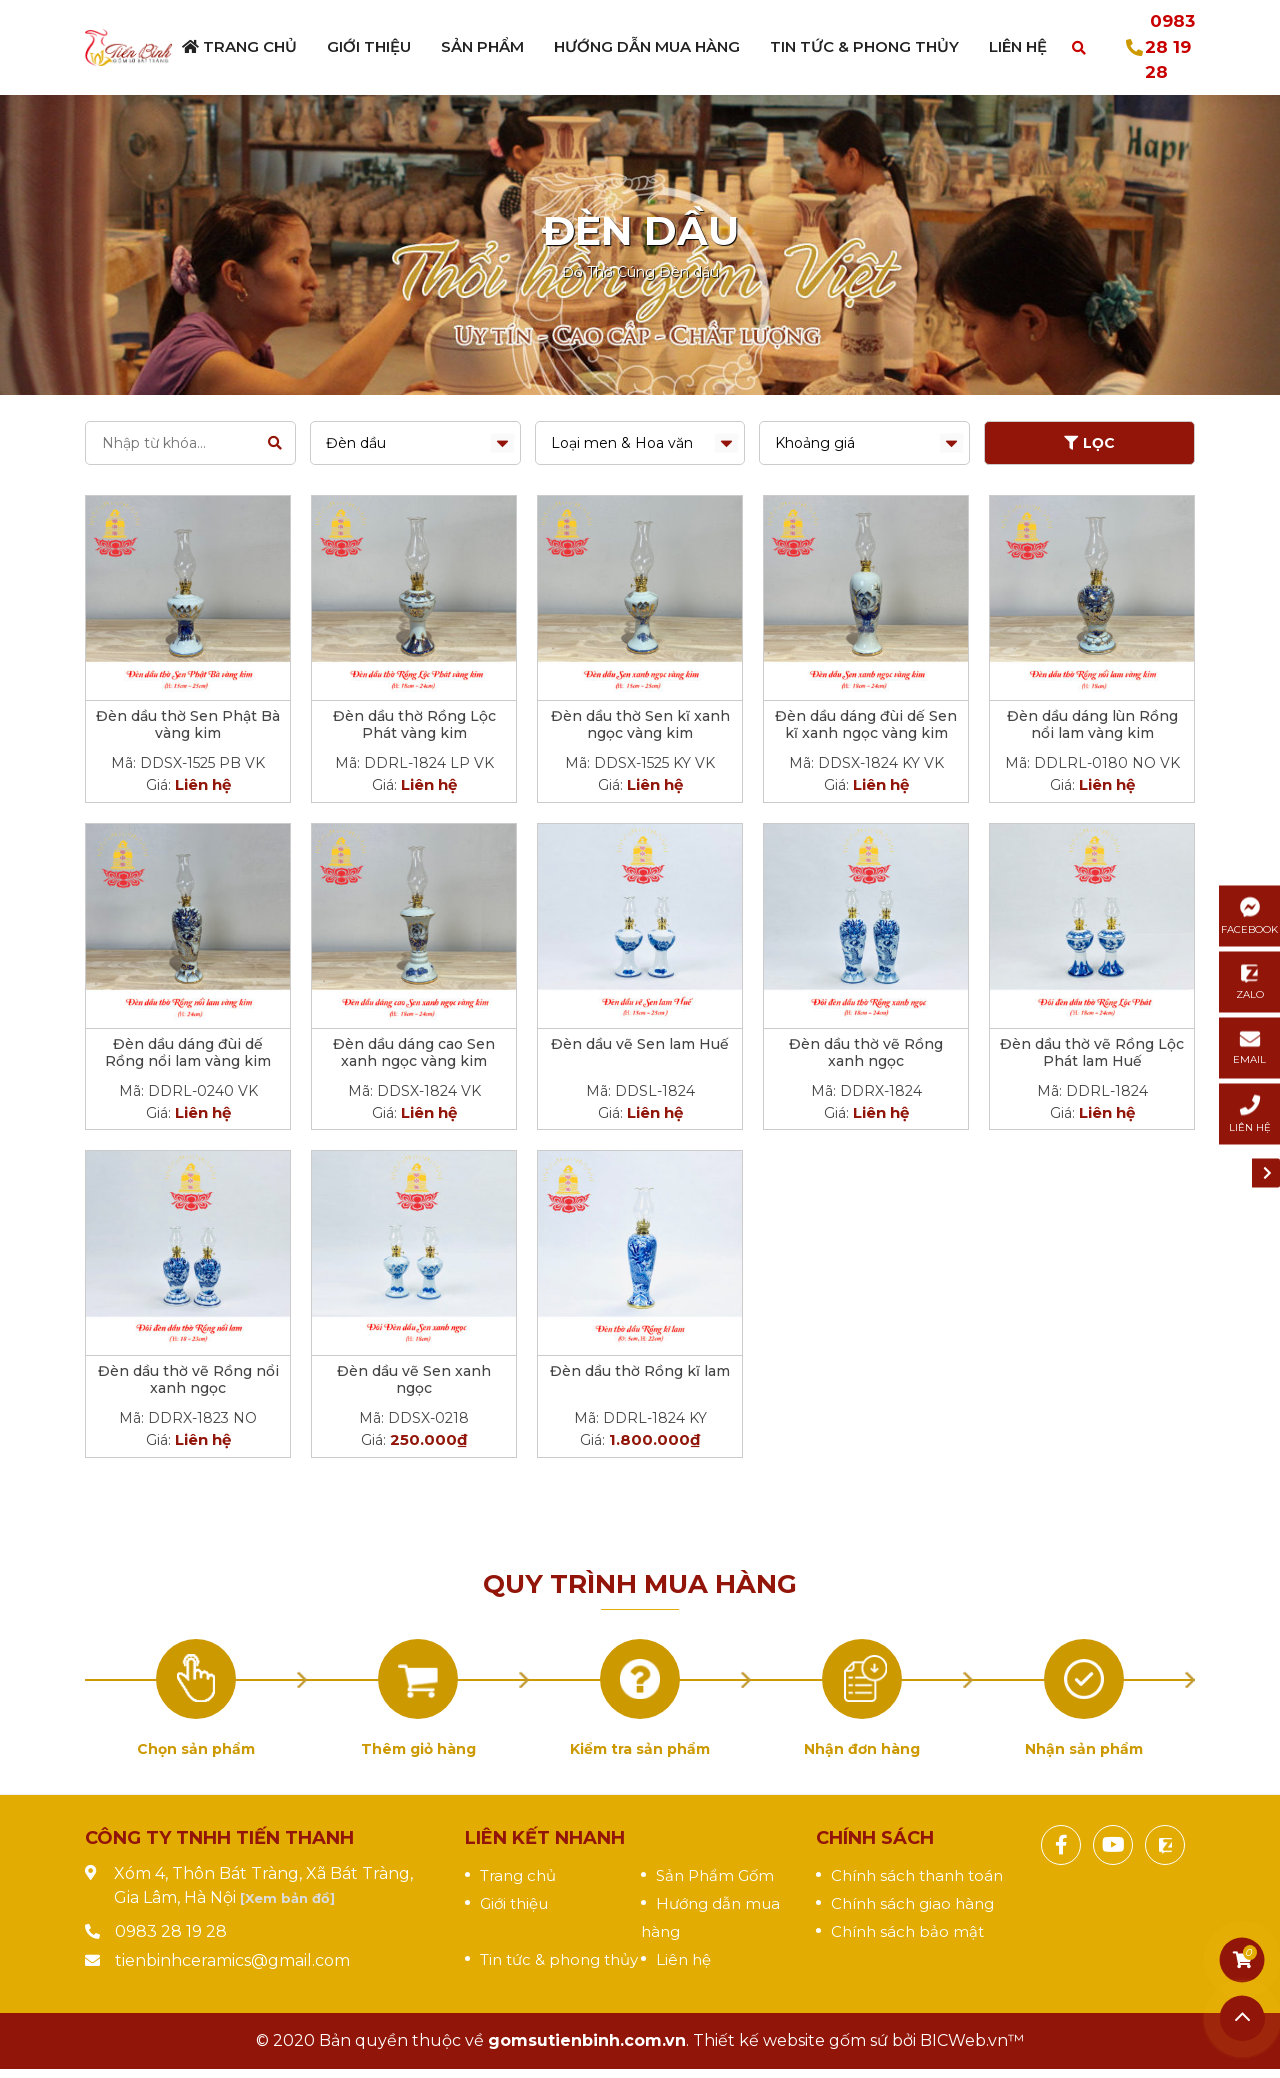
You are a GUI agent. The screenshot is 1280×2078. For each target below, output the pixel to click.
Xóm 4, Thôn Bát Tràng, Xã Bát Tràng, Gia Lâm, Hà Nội (263, 1885)
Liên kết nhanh (545, 1838)
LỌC (1089, 443)
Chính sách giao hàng (912, 1903)
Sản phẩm (482, 46)
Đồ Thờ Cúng (608, 272)
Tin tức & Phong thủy (864, 46)
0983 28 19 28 (1170, 46)
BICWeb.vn (964, 2040)
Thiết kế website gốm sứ (790, 2040)
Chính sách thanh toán (917, 1875)
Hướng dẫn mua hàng (647, 46)
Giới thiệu (369, 46)
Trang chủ (239, 46)
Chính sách (875, 1838)
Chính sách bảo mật (907, 1931)
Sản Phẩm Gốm (715, 1875)
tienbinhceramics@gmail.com (232, 1960)
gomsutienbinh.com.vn (587, 2040)
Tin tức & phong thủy (559, 1959)
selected (415, 443)
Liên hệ (1018, 46)
